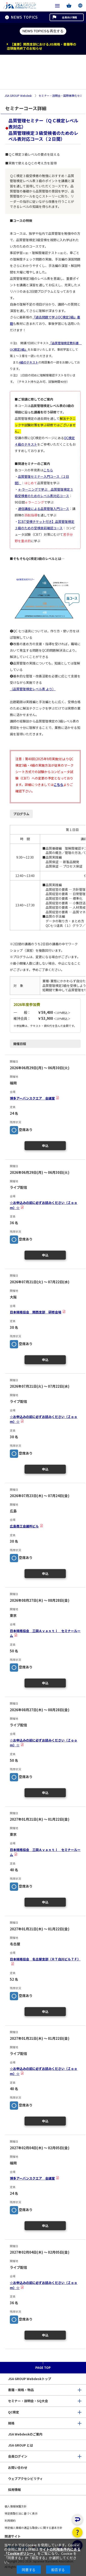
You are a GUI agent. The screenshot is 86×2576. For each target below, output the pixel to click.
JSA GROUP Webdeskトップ (29, 2378)
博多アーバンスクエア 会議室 (32, 1098)
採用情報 (14, 2489)
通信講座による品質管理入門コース (43, 508)
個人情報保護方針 (16, 2506)
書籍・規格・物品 (21, 2389)
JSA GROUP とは (20, 2445)
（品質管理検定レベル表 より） (32, 689)
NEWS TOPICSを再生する (43, 31)
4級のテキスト (28, 362)
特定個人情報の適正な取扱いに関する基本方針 (33, 2528)
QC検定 (13, 2412)
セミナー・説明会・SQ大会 (28, 2400)
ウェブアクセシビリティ (25, 2478)
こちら (48, 470)
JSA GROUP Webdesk (18, 95)
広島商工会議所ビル (24, 1526)
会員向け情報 (69, 17)
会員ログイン (17, 2456)
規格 (11, 2423)
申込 (45, 1145)
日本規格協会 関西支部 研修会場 (35, 1312)
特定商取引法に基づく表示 (21, 2513)
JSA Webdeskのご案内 (25, 2434)
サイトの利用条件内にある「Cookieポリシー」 (42, 2551)
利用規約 (10, 2520)
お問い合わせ (17, 2467)
